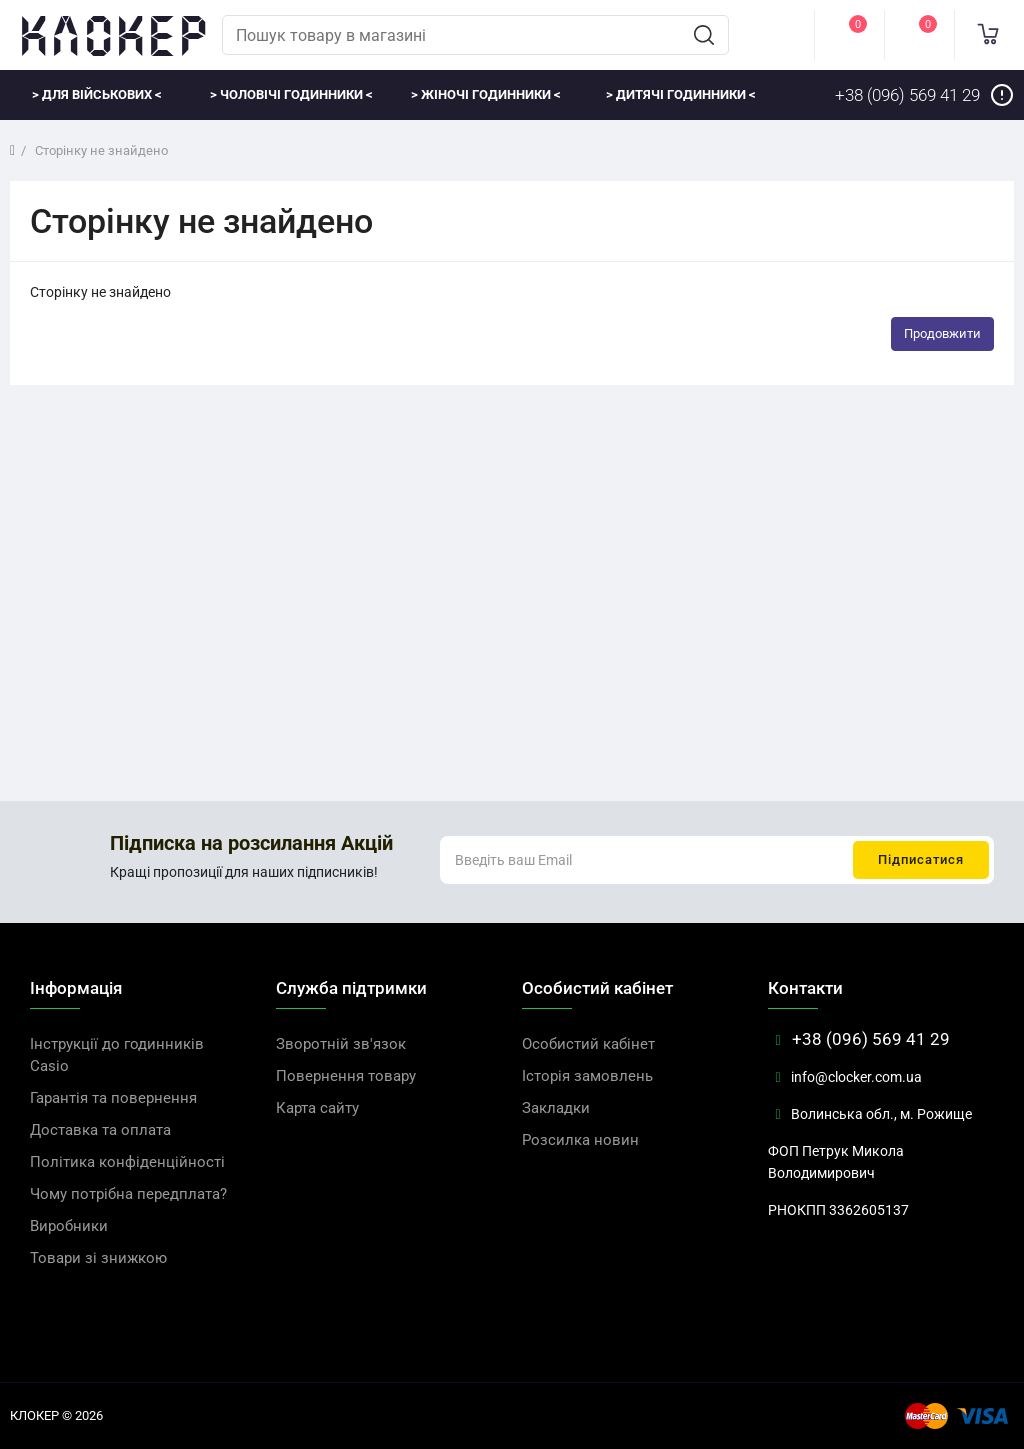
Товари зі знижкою (98, 1258)
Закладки (556, 1108)
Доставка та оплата (100, 1130)
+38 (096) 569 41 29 (859, 1039)
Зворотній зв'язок (341, 1044)
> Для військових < (97, 94)
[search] (704, 35)
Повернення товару (346, 1076)
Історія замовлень (587, 1076)
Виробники (69, 1226)
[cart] (989, 35)
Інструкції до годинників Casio (117, 1055)
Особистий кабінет (588, 1044)
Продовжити (942, 333)
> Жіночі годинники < (486, 94)
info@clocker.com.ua (845, 1077)
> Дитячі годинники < (681, 94)
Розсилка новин (580, 1140)
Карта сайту (317, 1108)
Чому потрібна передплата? (128, 1194)
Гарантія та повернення (113, 1098)
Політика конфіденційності (127, 1162)
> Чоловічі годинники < (291, 94)
